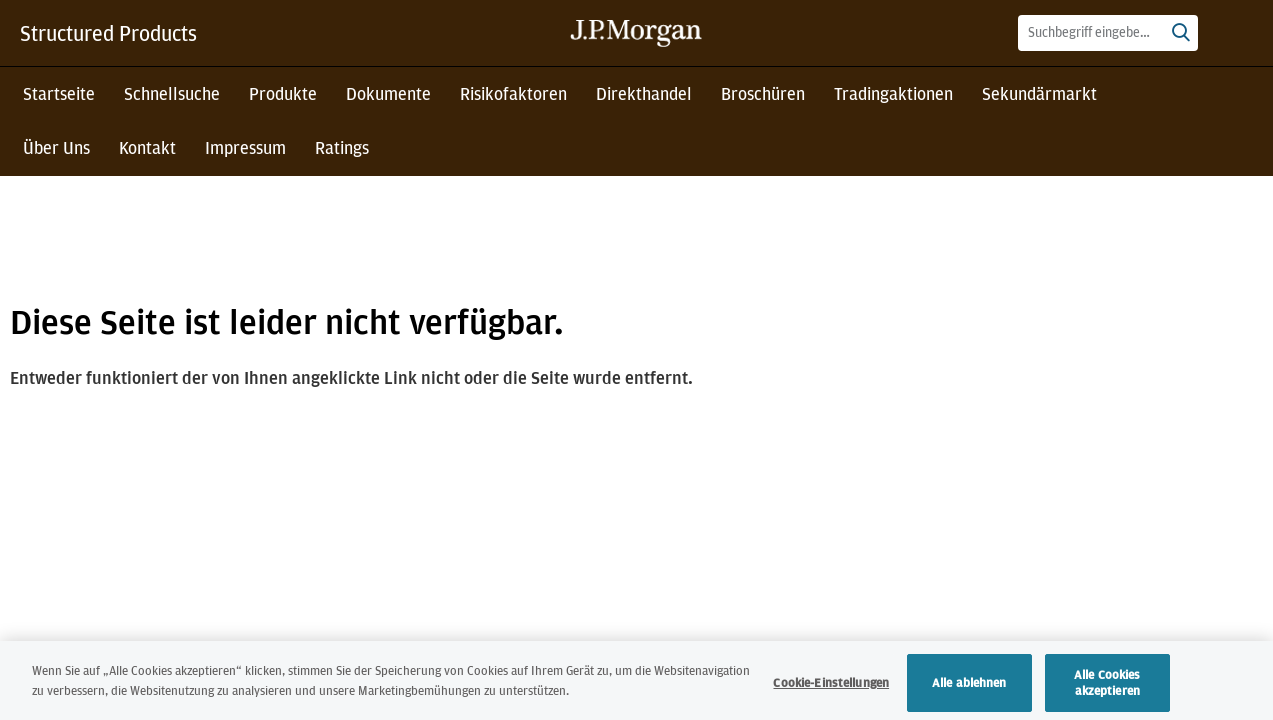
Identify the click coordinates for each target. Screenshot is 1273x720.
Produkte (283, 93)
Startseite (59, 93)
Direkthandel (644, 93)
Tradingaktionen (893, 93)
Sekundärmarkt (1039, 93)
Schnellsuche (172, 93)
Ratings (342, 147)
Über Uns (56, 147)
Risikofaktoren (513, 93)
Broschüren (763, 93)
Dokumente (388, 93)
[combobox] (1108, 33)
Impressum (245, 147)
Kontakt (147, 147)
